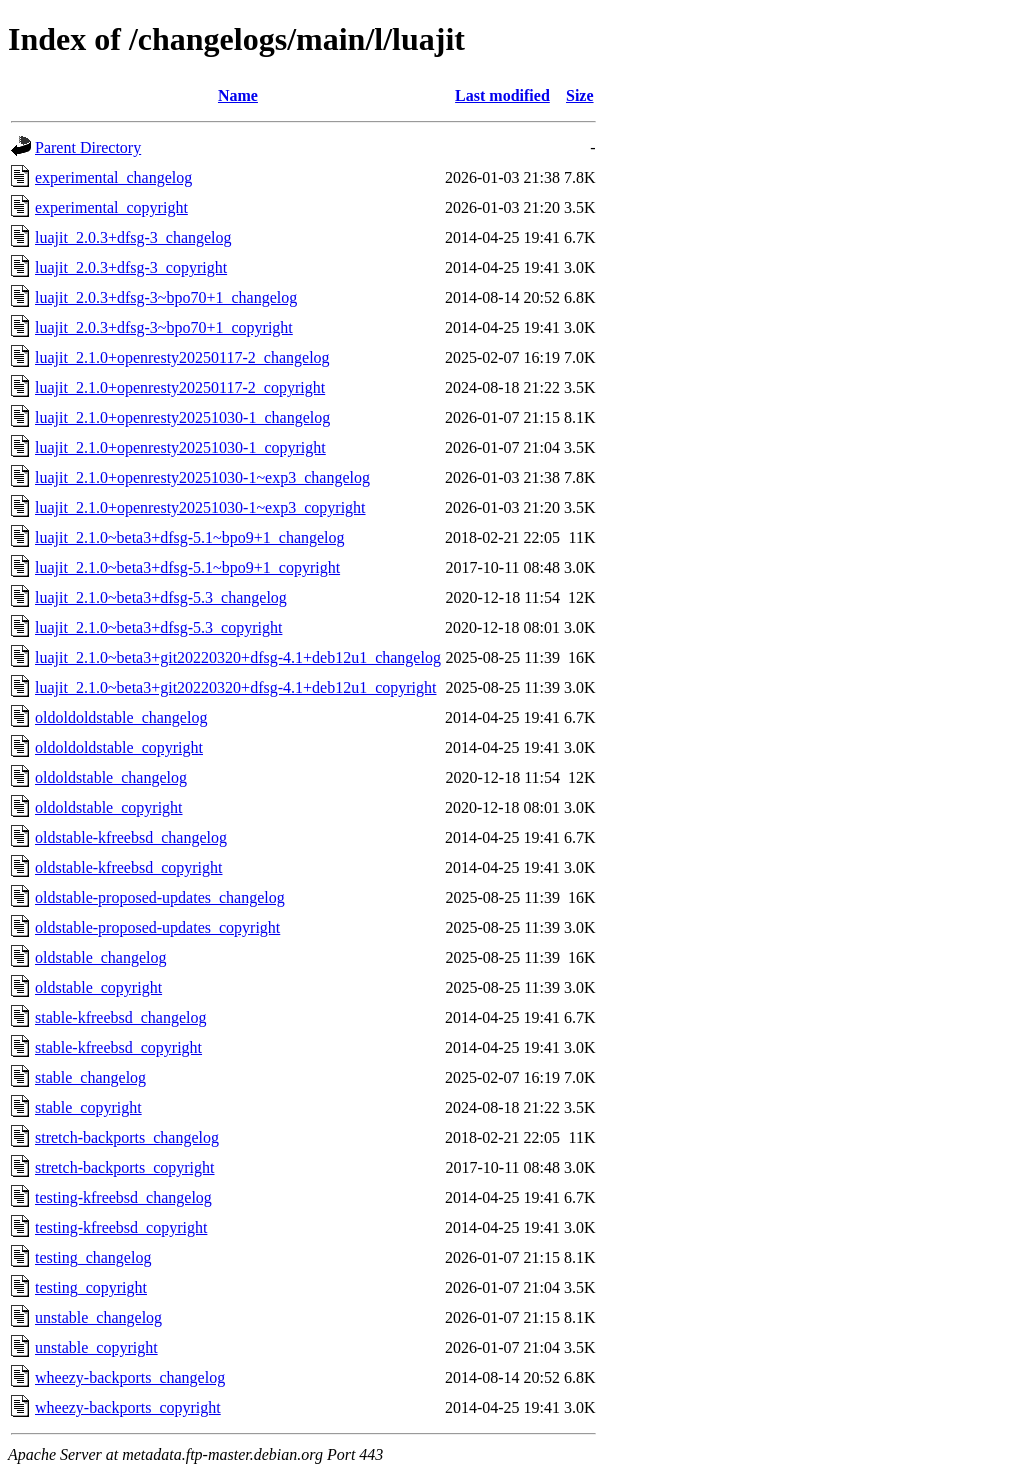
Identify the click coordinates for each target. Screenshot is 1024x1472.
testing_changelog (93, 1257)
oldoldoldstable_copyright (119, 747)
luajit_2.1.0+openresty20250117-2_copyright (180, 387)
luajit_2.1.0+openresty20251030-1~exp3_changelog (202, 477)
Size (580, 95)
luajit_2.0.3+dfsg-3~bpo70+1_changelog (166, 297)
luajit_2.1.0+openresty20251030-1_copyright (180, 447)
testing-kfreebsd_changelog (123, 1197)
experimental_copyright (111, 207)
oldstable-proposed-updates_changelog (160, 897)
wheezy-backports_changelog (130, 1377)
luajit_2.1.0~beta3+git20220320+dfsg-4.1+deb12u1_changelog (238, 657)
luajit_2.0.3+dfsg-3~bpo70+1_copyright (164, 327)
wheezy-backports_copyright (128, 1407)
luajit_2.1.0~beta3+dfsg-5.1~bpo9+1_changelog (190, 537)
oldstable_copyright (98, 987)
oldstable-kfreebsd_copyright (129, 867)
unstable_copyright (96, 1347)
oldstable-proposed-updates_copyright (157, 927)
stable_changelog (90, 1077)
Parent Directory (88, 147)
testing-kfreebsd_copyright (121, 1227)
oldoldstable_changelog (111, 777)
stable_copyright (88, 1107)
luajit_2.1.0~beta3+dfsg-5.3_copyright (158, 627)
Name (238, 95)
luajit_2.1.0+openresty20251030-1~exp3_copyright (200, 507)
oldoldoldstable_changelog (121, 717)
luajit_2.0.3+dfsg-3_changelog (133, 237)
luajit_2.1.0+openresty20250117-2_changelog (182, 357)
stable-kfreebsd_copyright (118, 1047)
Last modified (502, 95)
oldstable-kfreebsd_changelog (131, 837)
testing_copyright (91, 1287)
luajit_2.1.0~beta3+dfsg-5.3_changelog (161, 597)
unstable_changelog (98, 1317)
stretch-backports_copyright (125, 1167)
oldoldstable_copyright (109, 807)
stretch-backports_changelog (127, 1137)
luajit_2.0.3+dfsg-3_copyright (131, 267)
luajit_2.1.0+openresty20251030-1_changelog (182, 417)
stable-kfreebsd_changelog (120, 1017)
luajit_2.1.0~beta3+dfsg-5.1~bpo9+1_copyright (187, 567)
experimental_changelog (113, 177)
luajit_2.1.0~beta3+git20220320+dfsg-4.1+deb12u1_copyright (235, 687)
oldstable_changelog (101, 957)
